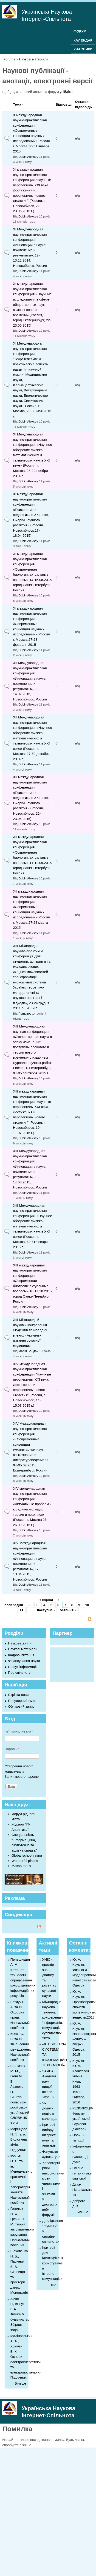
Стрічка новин (19, 1695)
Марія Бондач (28, 1351)
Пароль (12, 1749)
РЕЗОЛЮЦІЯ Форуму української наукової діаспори (82, 2118)
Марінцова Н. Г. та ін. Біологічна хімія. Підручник (18, 2139)
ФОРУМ (79, 31)
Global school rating (26, 1855)
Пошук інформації (22, 1667)
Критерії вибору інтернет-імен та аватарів (49, 2135)
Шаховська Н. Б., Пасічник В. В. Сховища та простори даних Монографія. (20, 2271)
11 (21, 1610)
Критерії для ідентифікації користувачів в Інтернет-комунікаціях (52, 2263)
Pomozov (24, 1013)
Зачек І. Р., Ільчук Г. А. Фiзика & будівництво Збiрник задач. (20, 2314)
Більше (20, 2383)
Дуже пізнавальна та (82, 2189)
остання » (68, 1610)
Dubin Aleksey (28, 156)
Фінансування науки (24, 1661)
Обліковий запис (21, 1706)
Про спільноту (19, 1672)
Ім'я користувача (19, 1731)
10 (87, 1605)
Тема (18, 104)
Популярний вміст (22, 1701)
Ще (53, 2285)
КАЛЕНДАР (83, 40)
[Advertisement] (72, 1664)
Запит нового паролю (22, 1776)
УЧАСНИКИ (83, 49)
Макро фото (21, 1866)
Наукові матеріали (33, 59)
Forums (9, 59)
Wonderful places (24, 1861)
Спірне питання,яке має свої (82, 2173)
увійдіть (66, 92)
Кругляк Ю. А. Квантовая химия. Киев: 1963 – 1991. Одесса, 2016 (80, 2081)
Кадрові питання (21, 1655)
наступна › (46, 1610)
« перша (46, 1600)
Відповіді (64, 104)
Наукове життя (19, 1643)
